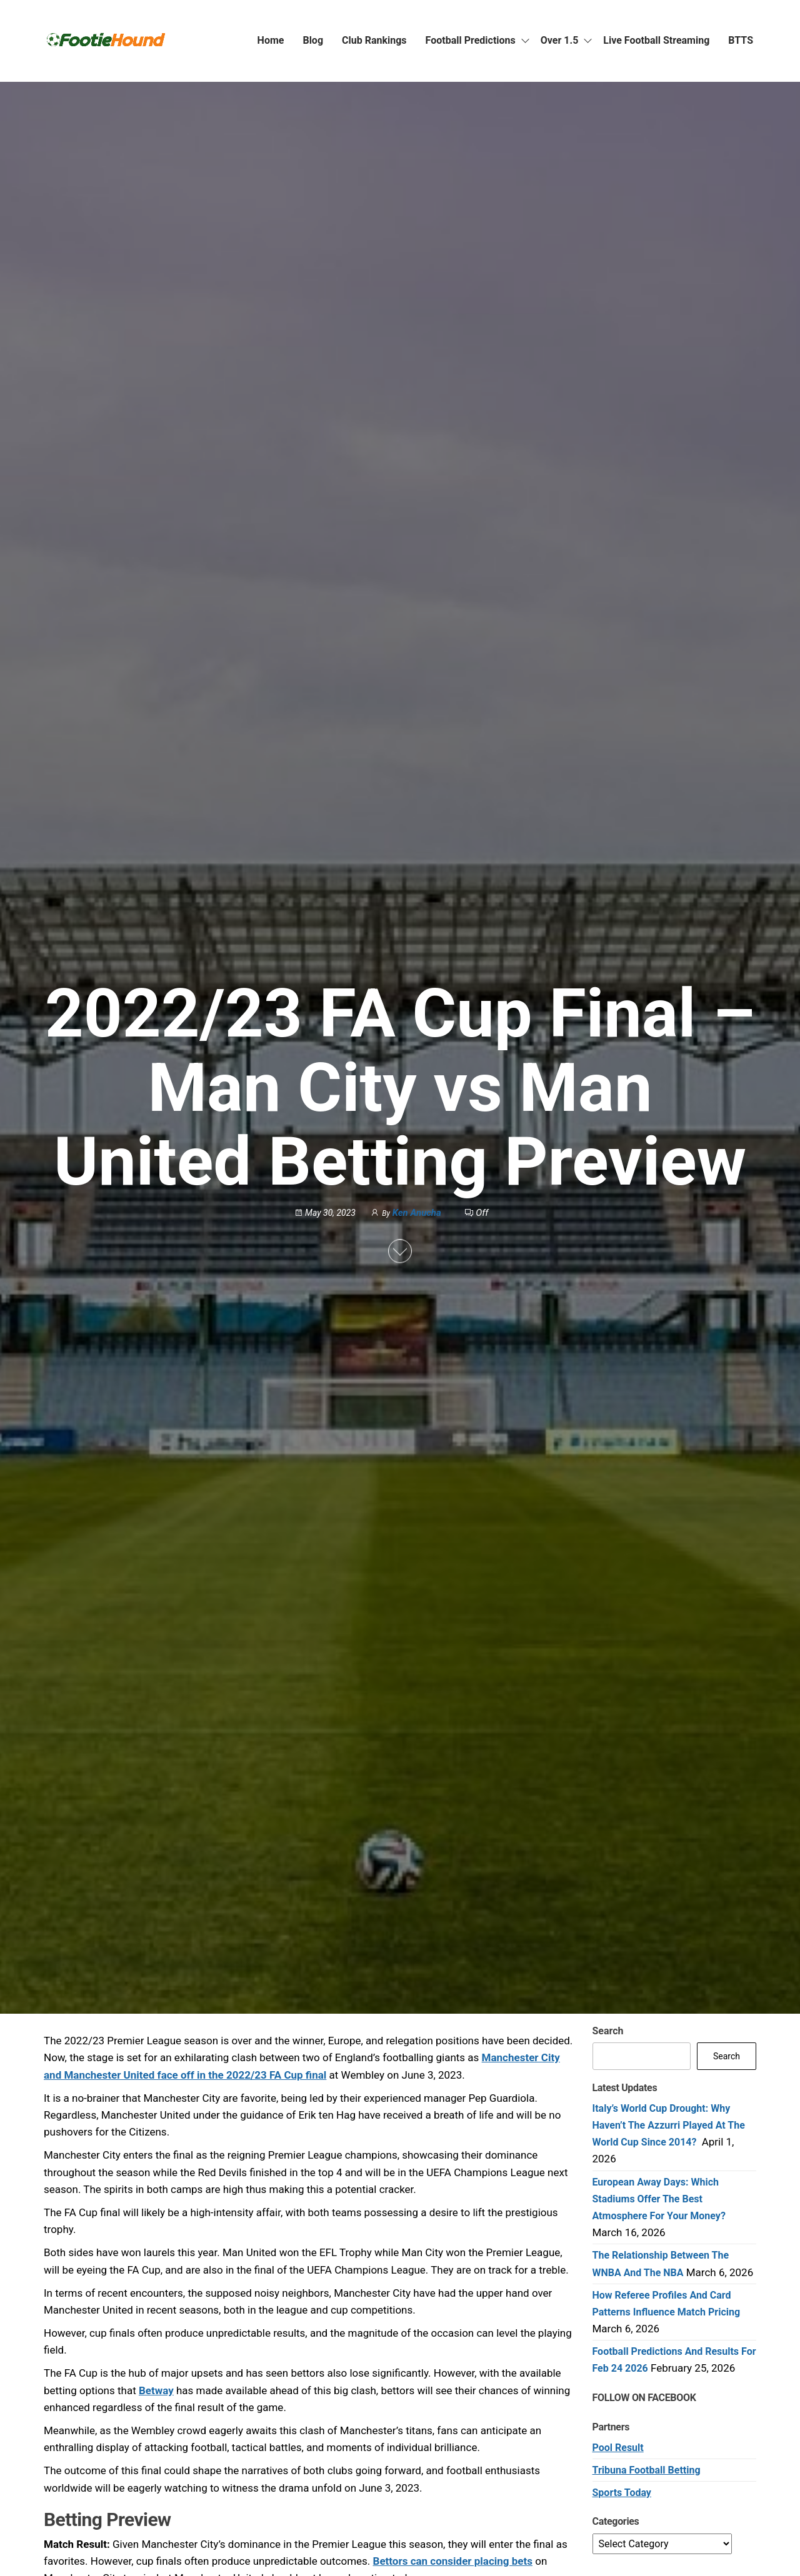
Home (271, 40)
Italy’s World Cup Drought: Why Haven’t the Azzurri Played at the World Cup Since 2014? (668, 2125)
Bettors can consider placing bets (452, 2561)
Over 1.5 (560, 40)
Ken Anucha (418, 1213)
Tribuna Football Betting (646, 2470)
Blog (312, 40)
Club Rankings (374, 40)
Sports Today (621, 2493)
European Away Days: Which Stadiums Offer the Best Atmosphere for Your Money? (659, 2199)
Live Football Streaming (656, 40)
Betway (156, 2390)
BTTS (740, 40)
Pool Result (618, 2448)
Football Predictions (471, 40)
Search (608, 2031)
